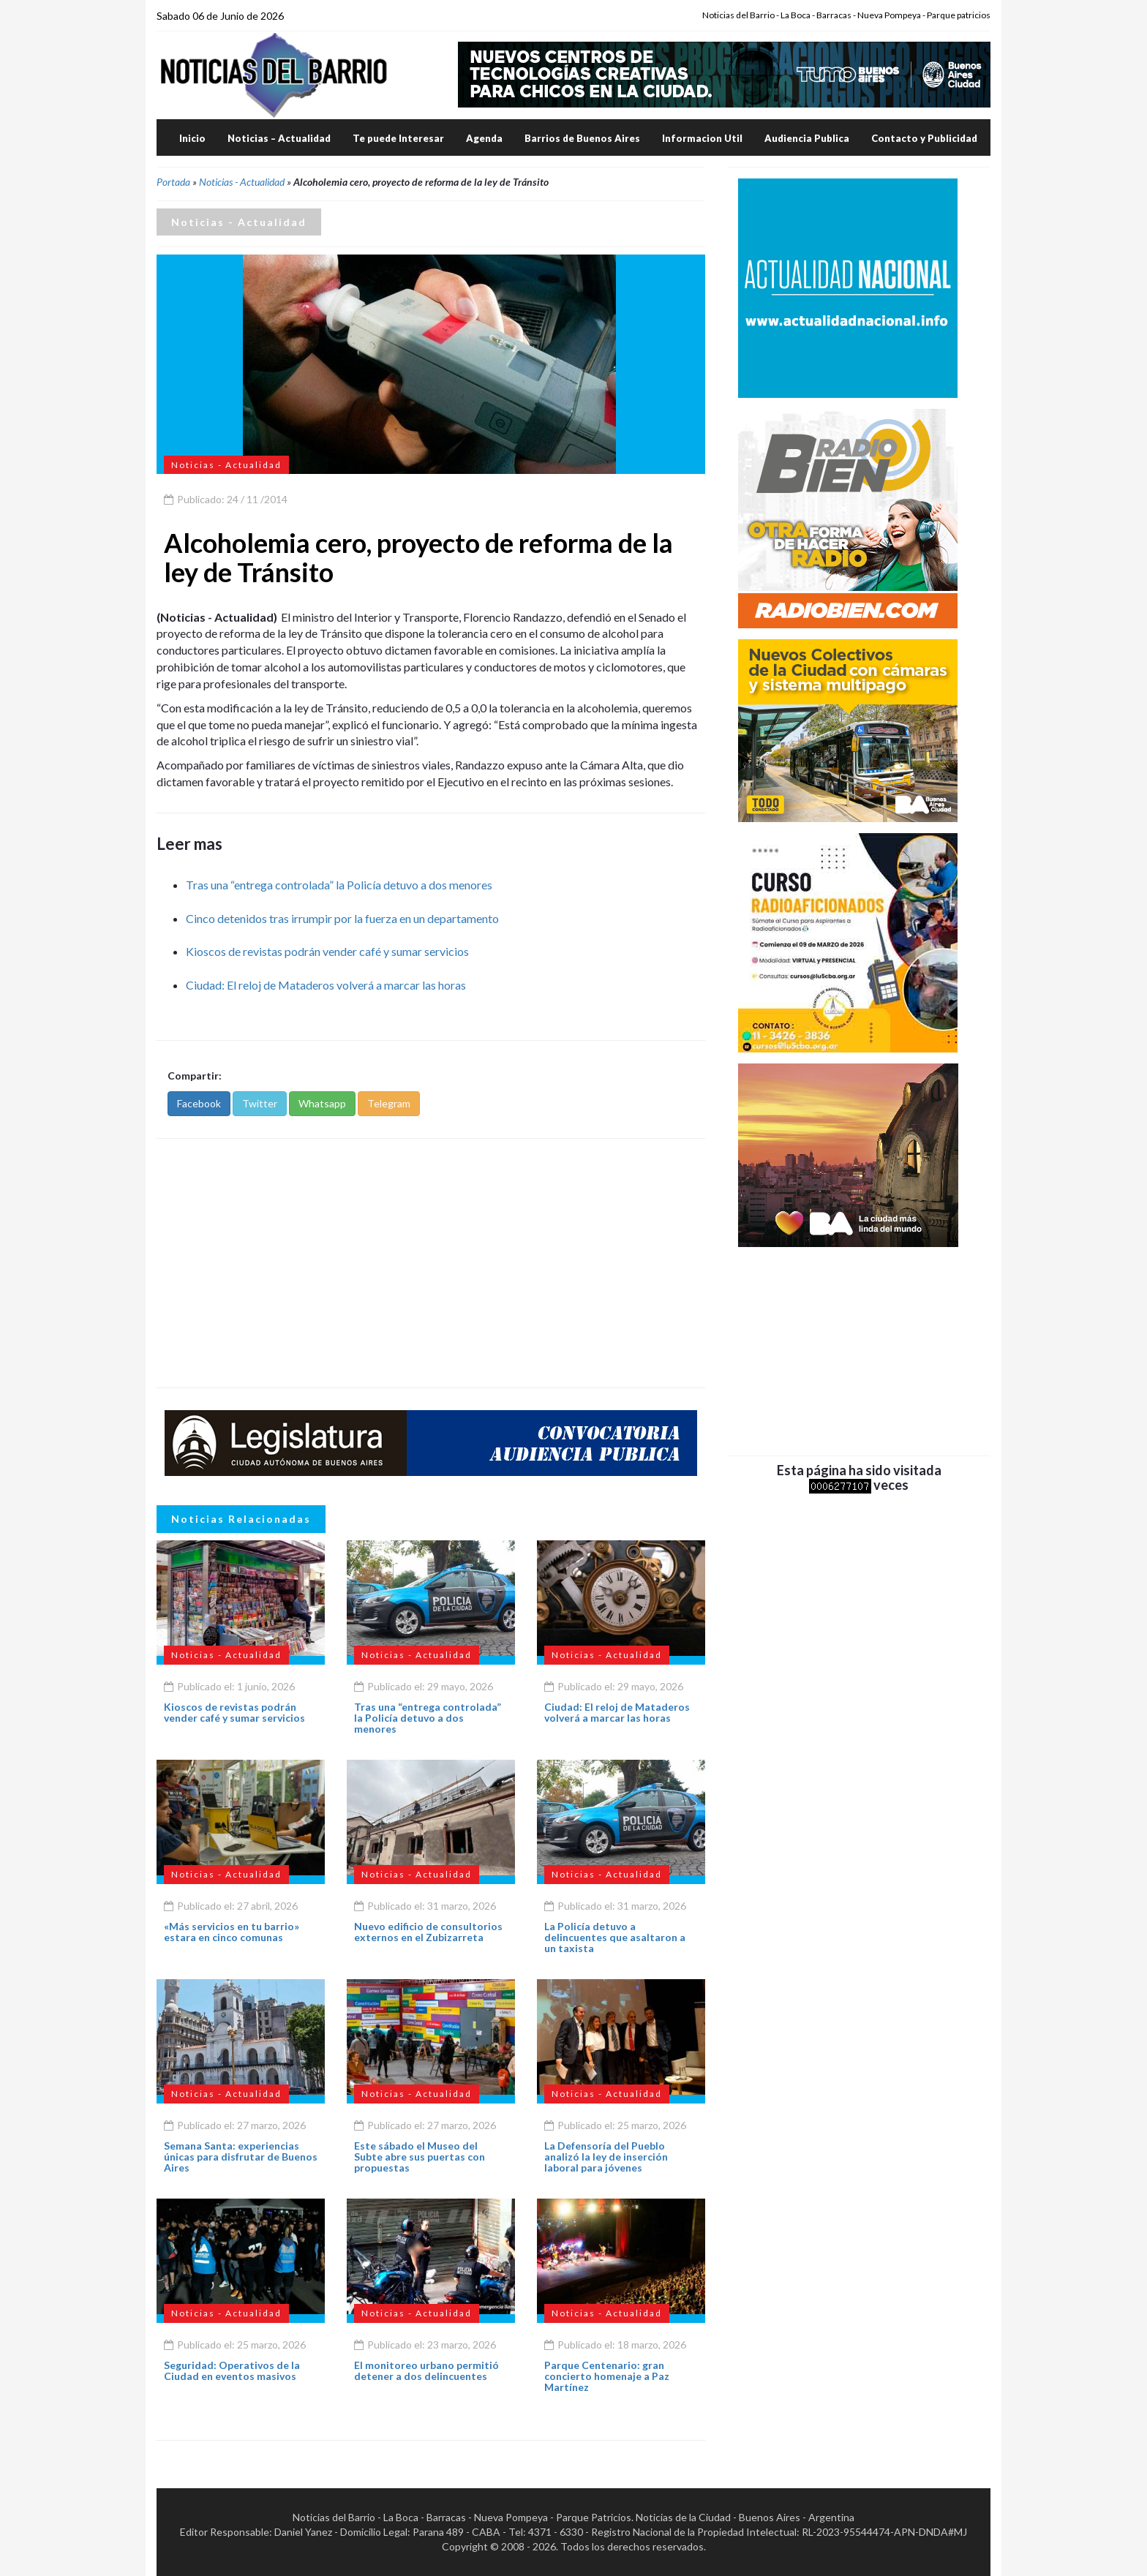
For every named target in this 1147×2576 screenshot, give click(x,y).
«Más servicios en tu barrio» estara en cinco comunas (231, 1931)
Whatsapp (322, 1103)
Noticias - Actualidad (242, 182)
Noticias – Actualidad (279, 138)
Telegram (388, 1103)
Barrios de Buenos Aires (582, 138)
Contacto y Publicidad (924, 138)
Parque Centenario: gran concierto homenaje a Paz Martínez (606, 2376)
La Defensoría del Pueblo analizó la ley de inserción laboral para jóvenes (606, 2156)
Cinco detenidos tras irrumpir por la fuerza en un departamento (342, 918)
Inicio (192, 138)
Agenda (484, 138)
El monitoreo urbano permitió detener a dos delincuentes (426, 2370)
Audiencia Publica (806, 138)
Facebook (199, 1103)
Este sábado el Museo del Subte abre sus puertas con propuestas (419, 2156)
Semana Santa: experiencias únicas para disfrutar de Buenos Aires (240, 2156)
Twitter (259, 1103)
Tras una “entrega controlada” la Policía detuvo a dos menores (339, 885)
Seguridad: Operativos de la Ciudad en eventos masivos (232, 2370)
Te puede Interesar (398, 138)
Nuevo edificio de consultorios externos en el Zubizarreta (428, 1931)
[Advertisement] (431, 1263)
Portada (173, 182)
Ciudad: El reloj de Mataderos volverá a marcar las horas (326, 985)
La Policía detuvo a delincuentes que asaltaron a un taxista (614, 1937)
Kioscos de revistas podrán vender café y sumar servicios (327, 951)
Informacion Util (702, 138)
